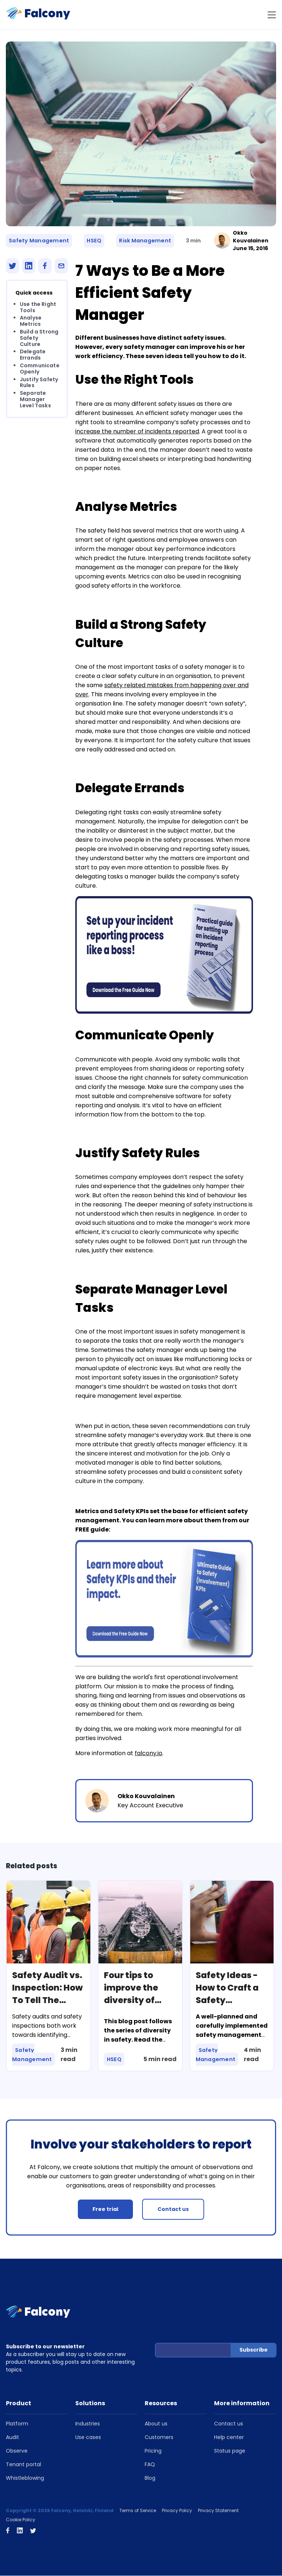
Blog (150, 2478)
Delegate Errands (33, 355)
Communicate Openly (39, 369)
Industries (87, 2424)
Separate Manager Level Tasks (35, 400)
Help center (229, 2437)
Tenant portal (23, 2464)
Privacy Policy (177, 2511)
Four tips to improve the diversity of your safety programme (132, 2000)
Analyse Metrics (30, 321)
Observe (17, 2451)
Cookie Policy (20, 2520)
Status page (229, 2451)
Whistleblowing (25, 2478)
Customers (159, 2437)
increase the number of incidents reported (137, 431)
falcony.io (148, 1753)
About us (156, 2424)
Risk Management (145, 241)
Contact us (173, 2209)
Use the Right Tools (38, 307)
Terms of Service (137, 2511)
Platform (17, 2424)
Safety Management (39, 241)
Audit (12, 2437)
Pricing (153, 2451)
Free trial (105, 2209)
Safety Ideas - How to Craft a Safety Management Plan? (228, 2000)
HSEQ (94, 241)
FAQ (150, 2464)
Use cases (88, 2437)
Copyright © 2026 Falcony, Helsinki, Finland (59, 2511)
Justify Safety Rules (39, 383)
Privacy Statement (218, 2511)
